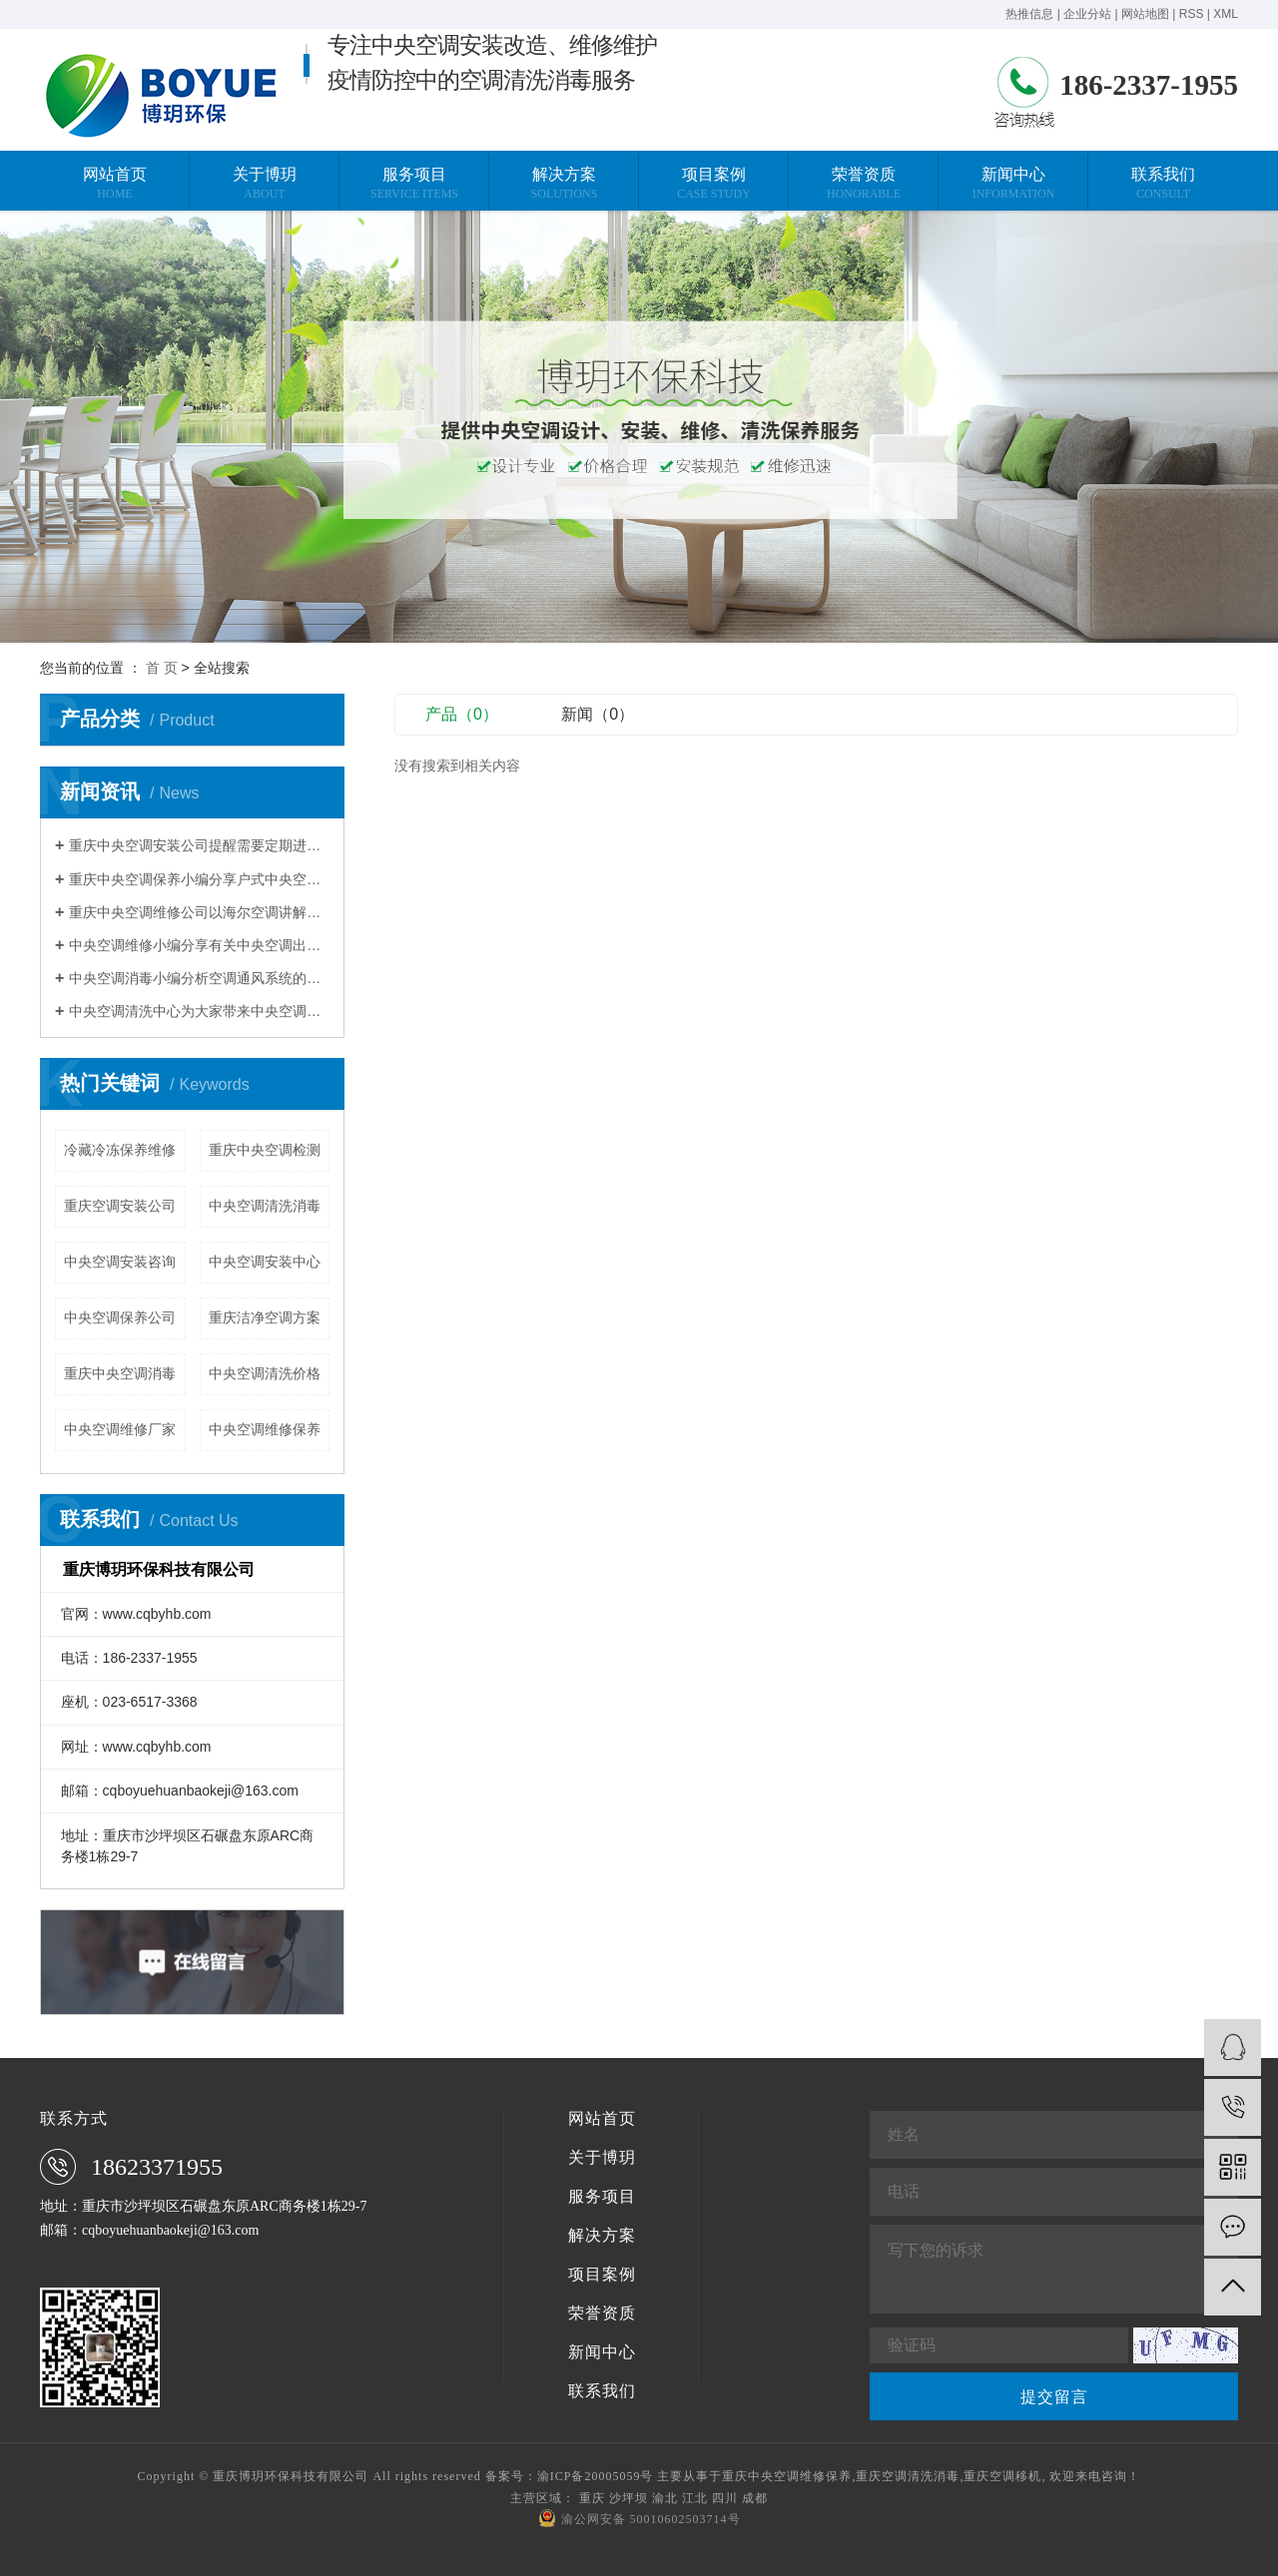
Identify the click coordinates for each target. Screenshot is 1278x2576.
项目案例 (602, 2275)
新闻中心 (602, 2352)
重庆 (592, 2498)
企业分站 (1087, 14)
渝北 (665, 2498)
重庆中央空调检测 (264, 1150)
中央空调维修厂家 (120, 1429)
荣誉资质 (602, 2313)
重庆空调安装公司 (120, 1206)
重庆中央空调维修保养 (787, 2476)
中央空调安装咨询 (120, 1262)
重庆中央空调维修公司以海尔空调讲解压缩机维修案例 (199, 912)
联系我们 (602, 2391)
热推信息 (1029, 14)
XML (1225, 14)
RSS (1191, 14)
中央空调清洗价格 (264, 1373)
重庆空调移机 (1002, 2476)
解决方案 (602, 2236)
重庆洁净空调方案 (264, 1317)
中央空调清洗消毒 (264, 1206)
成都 (755, 2498)
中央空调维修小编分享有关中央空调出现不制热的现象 (199, 945)
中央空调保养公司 (120, 1317)
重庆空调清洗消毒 (907, 2476)
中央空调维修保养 (264, 1429)
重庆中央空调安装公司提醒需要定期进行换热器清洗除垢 (199, 845)
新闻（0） (597, 714)
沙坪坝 (628, 2498)
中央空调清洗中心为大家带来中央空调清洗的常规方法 (199, 1011)
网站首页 (602, 2119)
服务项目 (602, 2197)
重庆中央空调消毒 (120, 1373)
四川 (725, 2498)
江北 (695, 2498)
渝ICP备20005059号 (595, 2476)
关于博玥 (602, 2158)
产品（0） (461, 714)
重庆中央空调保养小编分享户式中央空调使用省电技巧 (199, 879)
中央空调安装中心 (264, 1262)
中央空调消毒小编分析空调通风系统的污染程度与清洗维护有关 (199, 978)
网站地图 (1145, 14)
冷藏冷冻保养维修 (120, 1150)
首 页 (162, 668)
